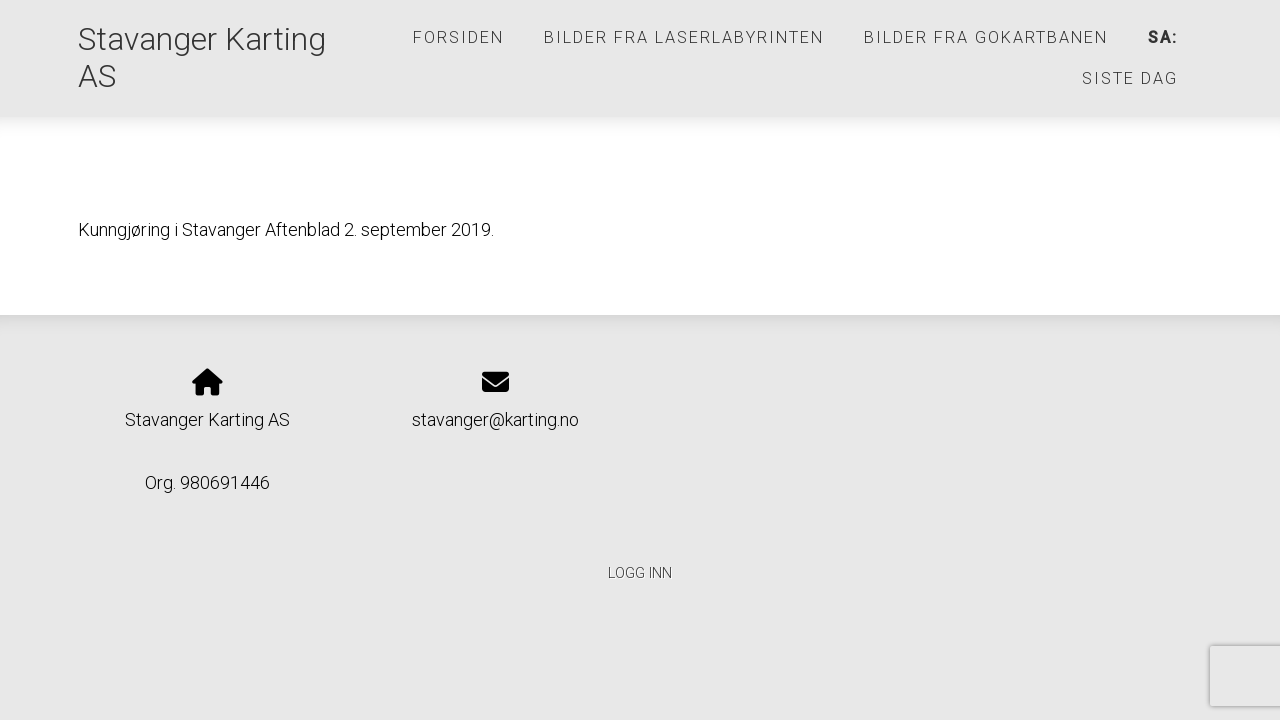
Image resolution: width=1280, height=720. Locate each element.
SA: (1163, 37)
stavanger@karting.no (495, 419)
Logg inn (640, 573)
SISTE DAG (1130, 78)
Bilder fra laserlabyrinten (684, 37)
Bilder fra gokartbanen (986, 37)
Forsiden (458, 37)
